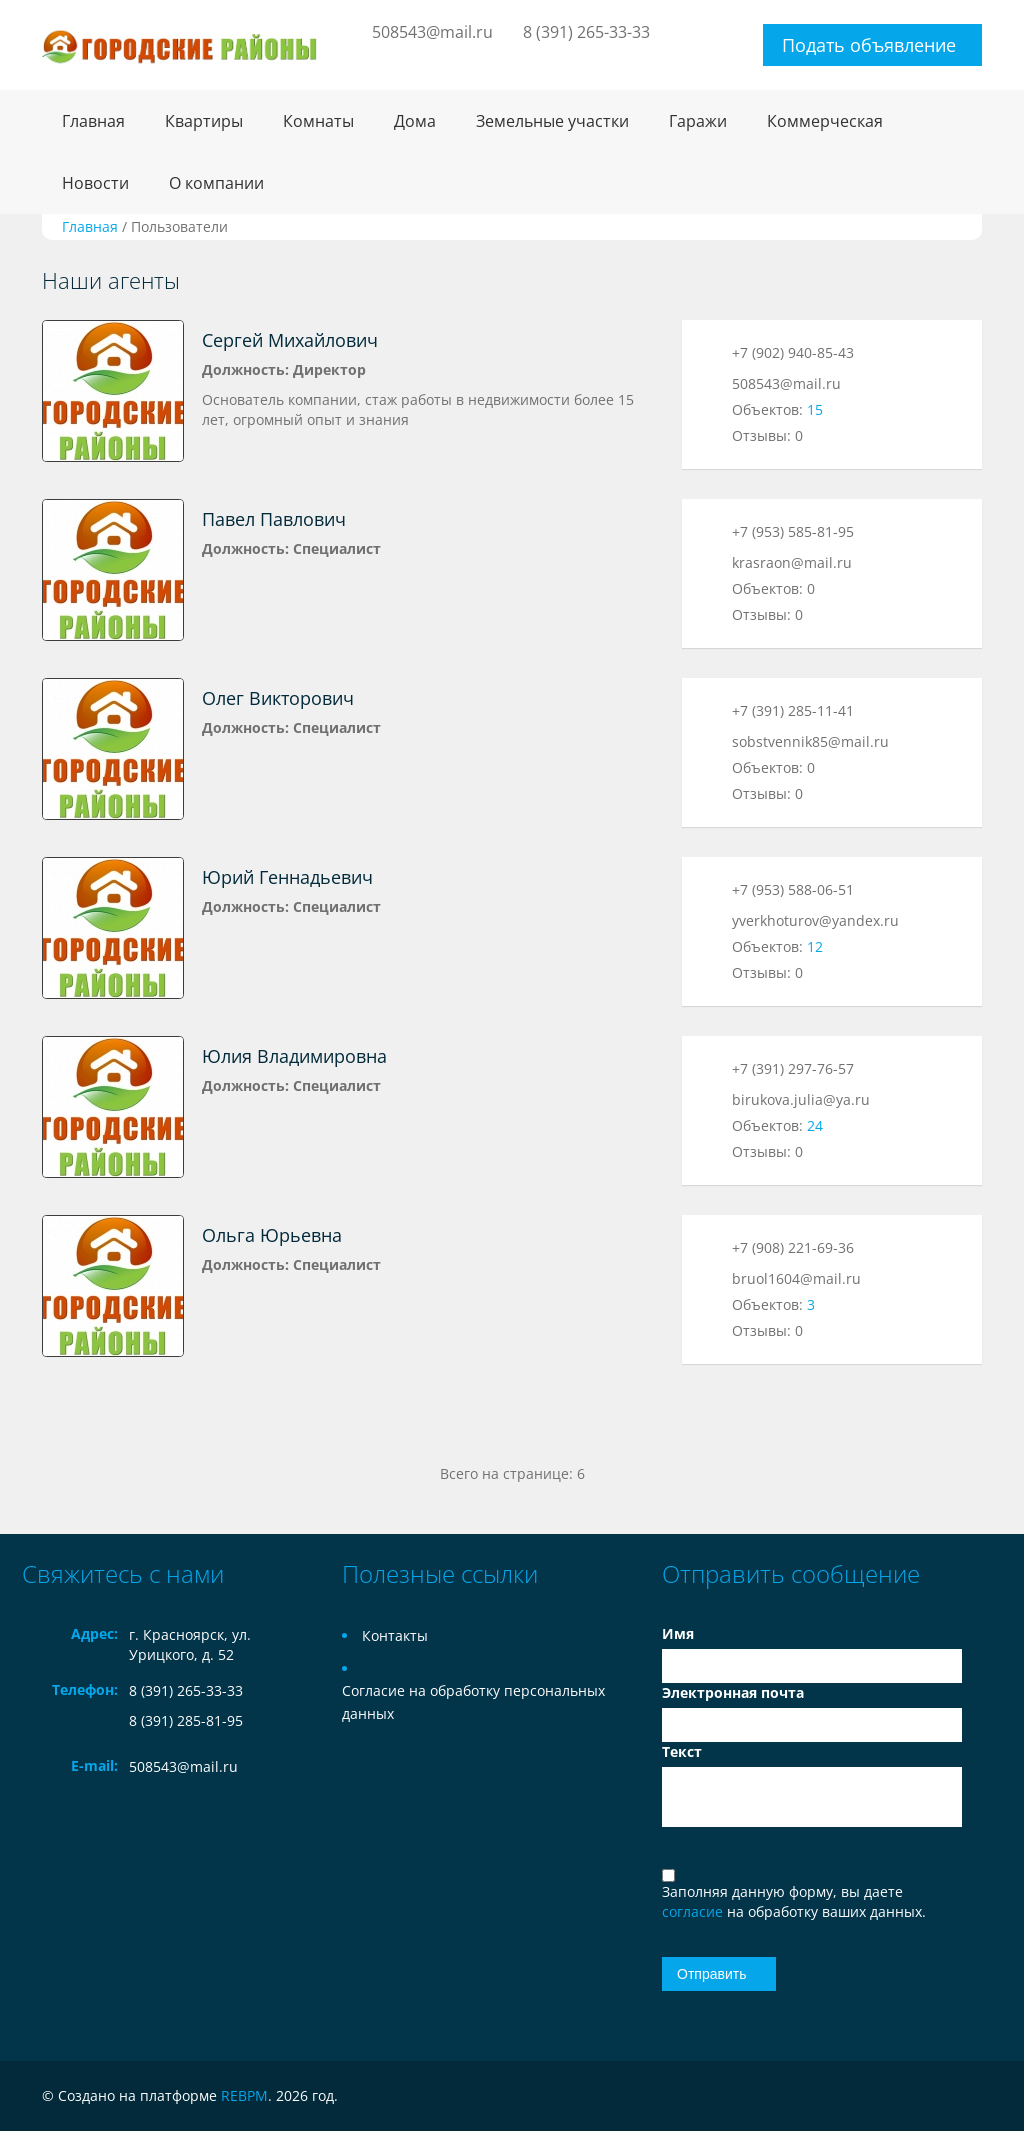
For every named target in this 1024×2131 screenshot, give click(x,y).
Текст (682, 1751)
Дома (415, 121)
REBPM (244, 2095)
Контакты (395, 1635)
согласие (694, 1911)
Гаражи (698, 121)
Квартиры (204, 121)
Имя (678, 1633)
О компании (216, 183)
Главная (93, 121)
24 (815, 1125)
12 (815, 946)
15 (815, 409)
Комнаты (318, 121)
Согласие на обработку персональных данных (473, 1702)
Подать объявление (869, 45)
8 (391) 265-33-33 (586, 32)
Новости (95, 183)
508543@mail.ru (432, 32)
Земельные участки (552, 121)
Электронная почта (733, 1692)
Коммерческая (825, 121)
